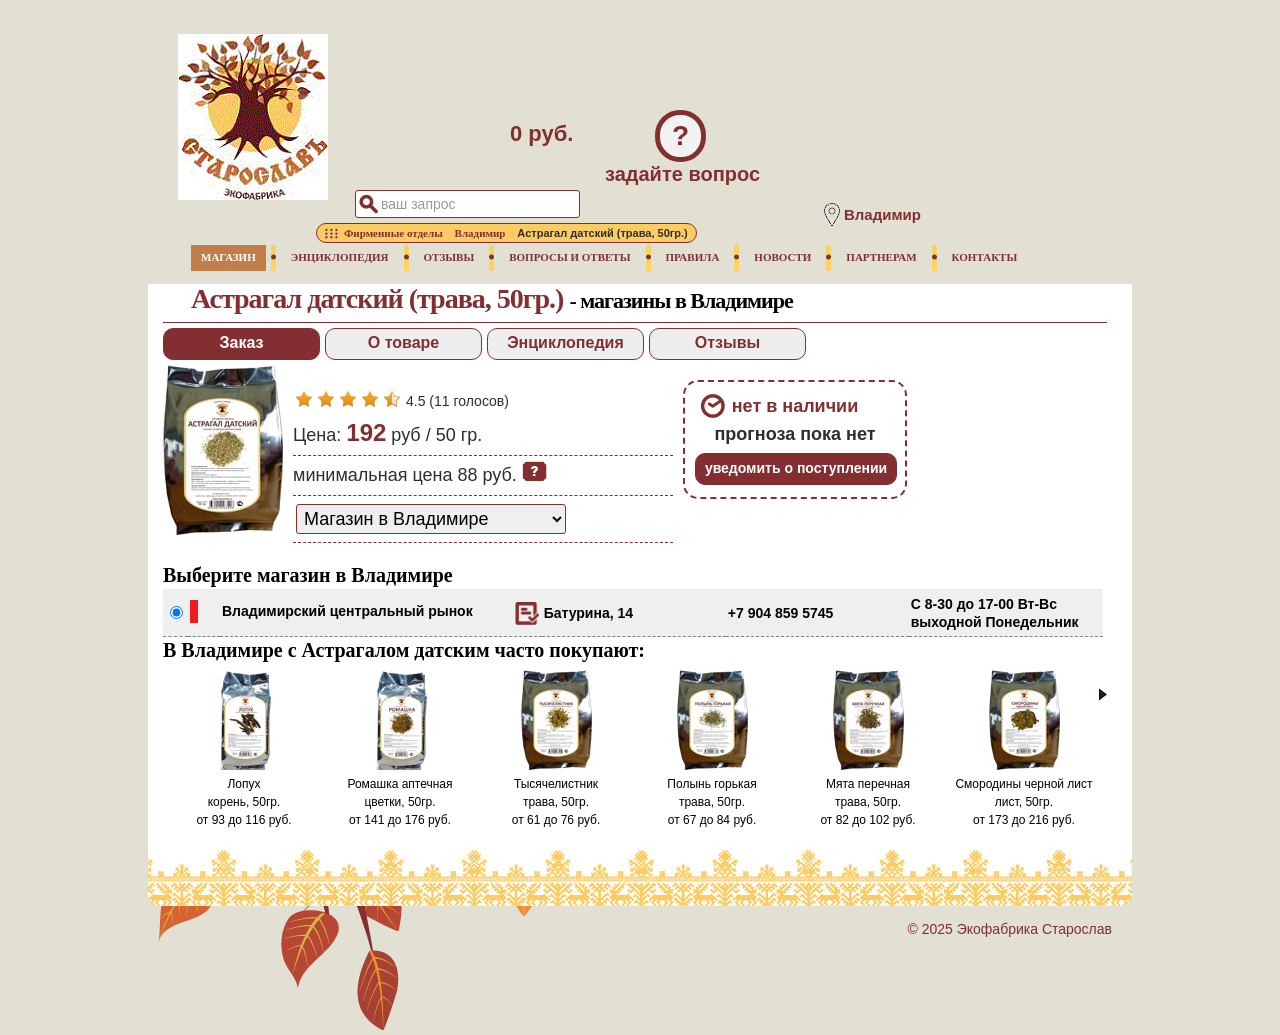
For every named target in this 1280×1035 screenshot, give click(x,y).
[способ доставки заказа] (431, 519)
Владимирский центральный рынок (347, 611)
